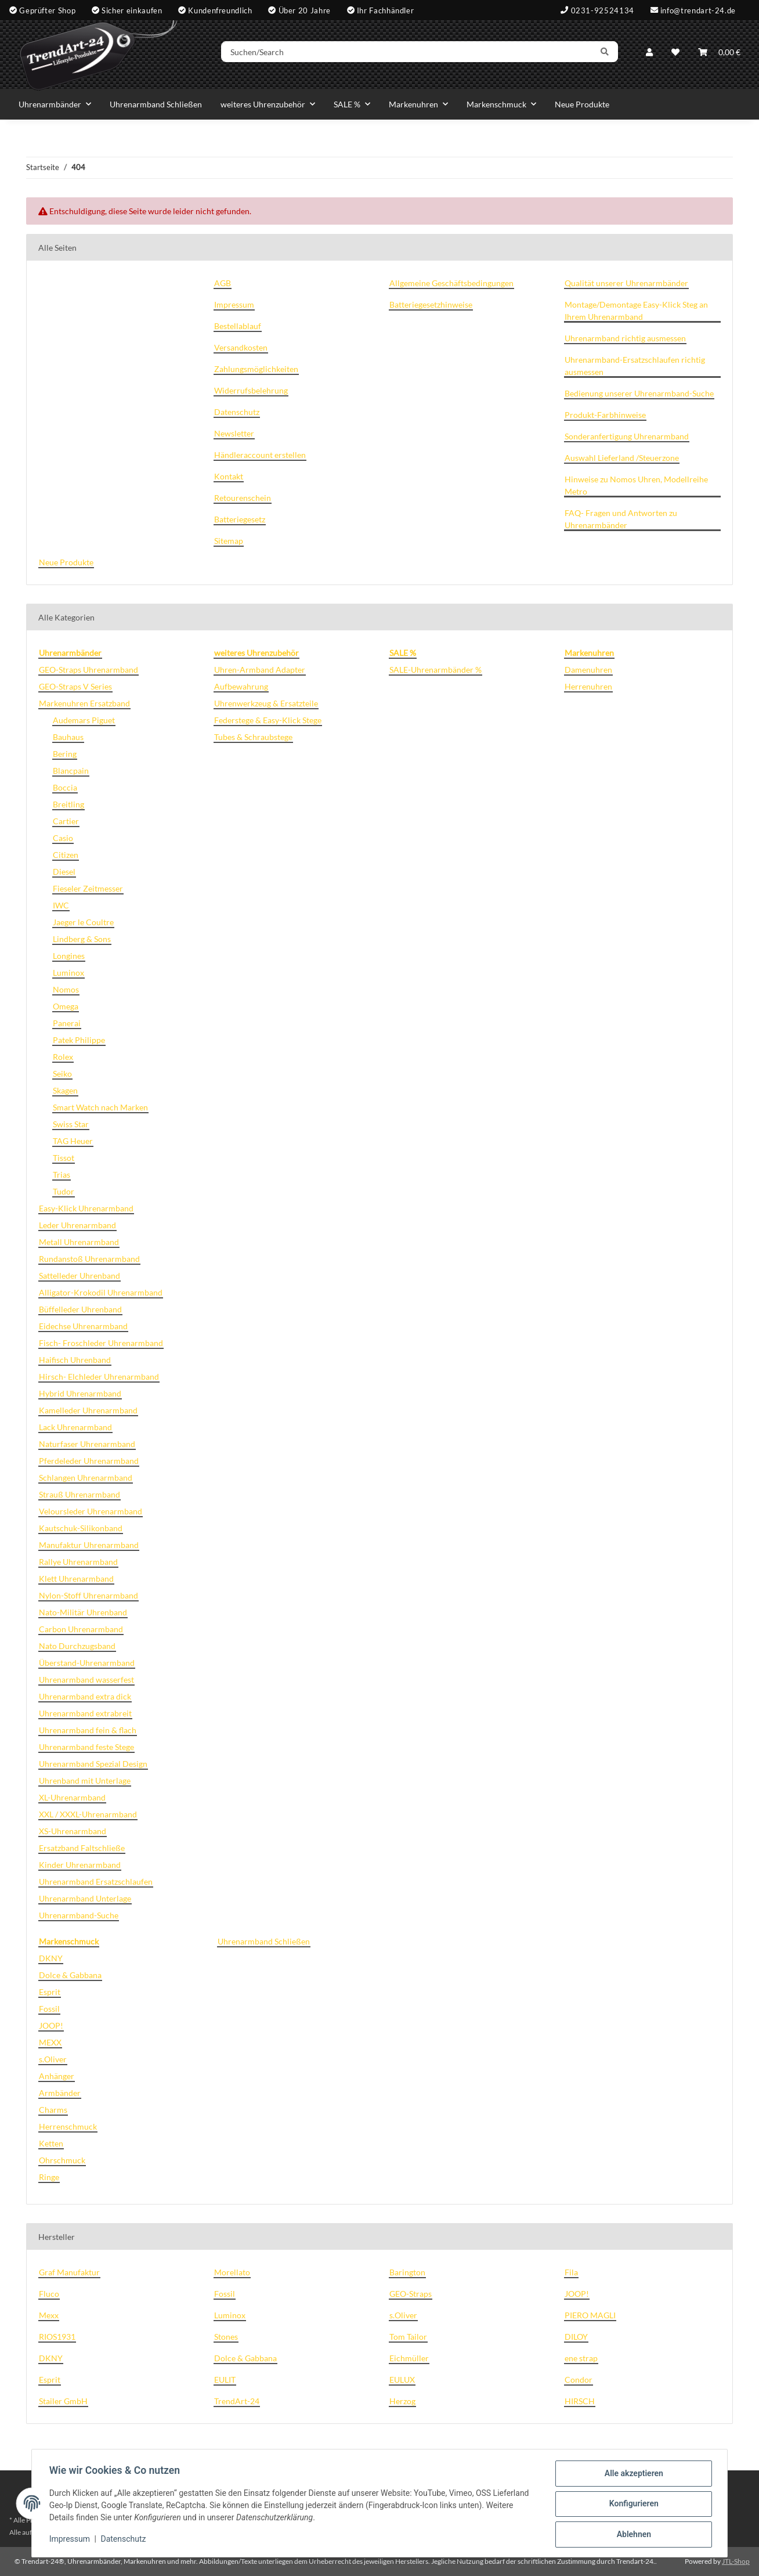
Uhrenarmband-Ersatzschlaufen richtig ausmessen (635, 366)
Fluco (49, 2294)
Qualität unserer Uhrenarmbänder (626, 283)
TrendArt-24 (236, 2401)
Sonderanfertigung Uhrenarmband (627, 436)
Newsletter (234, 433)
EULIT (225, 2379)
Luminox (68, 972)
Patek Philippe (79, 1040)
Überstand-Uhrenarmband (87, 1663)
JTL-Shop (736, 2561)
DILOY (576, 2337)
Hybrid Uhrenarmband (80, 1393)
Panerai (67, 1023)
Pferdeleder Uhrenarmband (89, 1461)
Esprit (49, 1992)
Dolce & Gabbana (70, 1975)
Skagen (65, 1090)
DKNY (51, 1958)
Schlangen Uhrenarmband (85, 1477)
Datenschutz (124, 2540)
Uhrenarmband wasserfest (86, 1679)
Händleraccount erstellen (260, 455)
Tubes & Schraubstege (253, 737)
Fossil (49, 2009)
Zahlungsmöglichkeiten (256, 369)
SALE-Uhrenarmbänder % (435, 669)
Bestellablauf (237, 326)
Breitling (68, 804)
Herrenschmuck (68, 2126)
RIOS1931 (57, 2337)
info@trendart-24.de (698, 10)
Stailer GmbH (63, 2401)
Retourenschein (242, 498)
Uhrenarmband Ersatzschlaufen (96, 1881)
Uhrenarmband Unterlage (85, 1898)
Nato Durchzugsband (77, 1646)
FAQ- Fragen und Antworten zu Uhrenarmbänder (621, 519)
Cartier (66, 821)
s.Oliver (53, 2059)
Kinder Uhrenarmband (80, 1865)
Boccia (65, 787)
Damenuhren (588, 669)
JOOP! (51, 2025)
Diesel (64, 871)
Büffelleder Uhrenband (80, 1309)
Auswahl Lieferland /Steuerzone (622, 458)
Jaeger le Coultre (83, 922)
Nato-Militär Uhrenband (83, 1612)
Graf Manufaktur (69, 2272)
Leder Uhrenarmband (77, 1225)
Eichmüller (409, 2358)
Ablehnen (632, 2534)
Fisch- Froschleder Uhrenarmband (101, 1343)
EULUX (402, 2379)
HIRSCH (580, 2401)
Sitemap (228, 541)
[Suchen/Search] (413, 54)
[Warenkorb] (719, 54)
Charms (53, 2110)
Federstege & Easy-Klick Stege (267, 720)
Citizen (65, 855)
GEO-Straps (410, 2294)
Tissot (63, 1158)
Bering (65, 754)
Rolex (63, 1057)
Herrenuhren (588, 686)
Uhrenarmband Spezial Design (93, 1764)
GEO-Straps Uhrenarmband (88, 669)
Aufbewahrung (241, 686)
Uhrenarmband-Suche (78, 1915)
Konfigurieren (632, 2504)
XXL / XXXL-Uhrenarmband (88, 1814)
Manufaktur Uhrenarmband (89, 1545)
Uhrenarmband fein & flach (87, 1730)
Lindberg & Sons (82, 939)
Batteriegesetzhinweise (430, 304)
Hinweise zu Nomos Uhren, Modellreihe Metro (636, 485)
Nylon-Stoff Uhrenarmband (88, 1595)
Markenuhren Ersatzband (84, 703)
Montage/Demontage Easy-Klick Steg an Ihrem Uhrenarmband (636, 311)
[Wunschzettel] (675, 54)
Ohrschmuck (62, 2160)
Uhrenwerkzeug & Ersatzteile (266, 703)
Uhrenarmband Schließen (264, 1941)
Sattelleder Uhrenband (79, 1275)
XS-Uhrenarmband (72, 1831)
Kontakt (228, 476)
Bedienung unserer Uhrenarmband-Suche (639, 393)
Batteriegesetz (239, 519)
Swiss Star (71, 1124)
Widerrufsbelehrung (251, 390)
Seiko (62, 1073)
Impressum (70, 2540)
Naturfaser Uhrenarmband (87, 1444)
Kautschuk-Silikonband (80, 1528)
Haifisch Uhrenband (75, 1360)
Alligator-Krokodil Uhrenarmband (100, 1292)
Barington (407, 2272)
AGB (222, 283)
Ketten (51, 2143)
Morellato (232, 2272)
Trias (61, 1174)
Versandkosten (241, 347)
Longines (69, 956)
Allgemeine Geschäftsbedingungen (451, 283)
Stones (226, 2337)
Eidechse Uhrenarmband (83, 1326)
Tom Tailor (408, 2337)
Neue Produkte (582, 104)
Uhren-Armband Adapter (259, 669)
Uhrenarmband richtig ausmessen (625, 338)
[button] (649, 54)
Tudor (63, 1191)
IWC (61, 905)
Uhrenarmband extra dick (85, 1696)
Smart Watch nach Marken (100, 1107)
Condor (578, 2379)
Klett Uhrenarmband (76, 1578)
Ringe (49, 2177)
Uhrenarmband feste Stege (86, 1747)
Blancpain (71, 770)
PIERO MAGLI (590, 2315)
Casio (63, 838)
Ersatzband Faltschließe (82, 1848)
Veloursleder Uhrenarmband (90, 1511)
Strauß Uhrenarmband (79, 1494)
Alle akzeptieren (632, 2474)
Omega (65, 1006)
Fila (571, 2272)
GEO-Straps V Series (75, 686)
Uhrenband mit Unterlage (85, 1780)
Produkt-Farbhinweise (605, 415)
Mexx (49, 2315)
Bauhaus (68, 737)
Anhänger (56, 2076)
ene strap (581, 2358)
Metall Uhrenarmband (79, 1242)
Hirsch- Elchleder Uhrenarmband (99, 1376)
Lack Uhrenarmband (75, 1427)
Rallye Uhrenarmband (78, 1562)
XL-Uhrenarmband (72, 1797)
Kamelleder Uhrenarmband (88, 1410)
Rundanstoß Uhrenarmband (89, 1259)
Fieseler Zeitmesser (88, 888)
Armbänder (60, 2093)
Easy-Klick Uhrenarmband (86, 1208)
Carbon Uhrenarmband (81, 1629)
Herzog (402, 2401)
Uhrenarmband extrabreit (85, 1713)
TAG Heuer (73, 1141)
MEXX (50, 2042)
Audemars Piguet (84, 720)
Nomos (66, 989)
